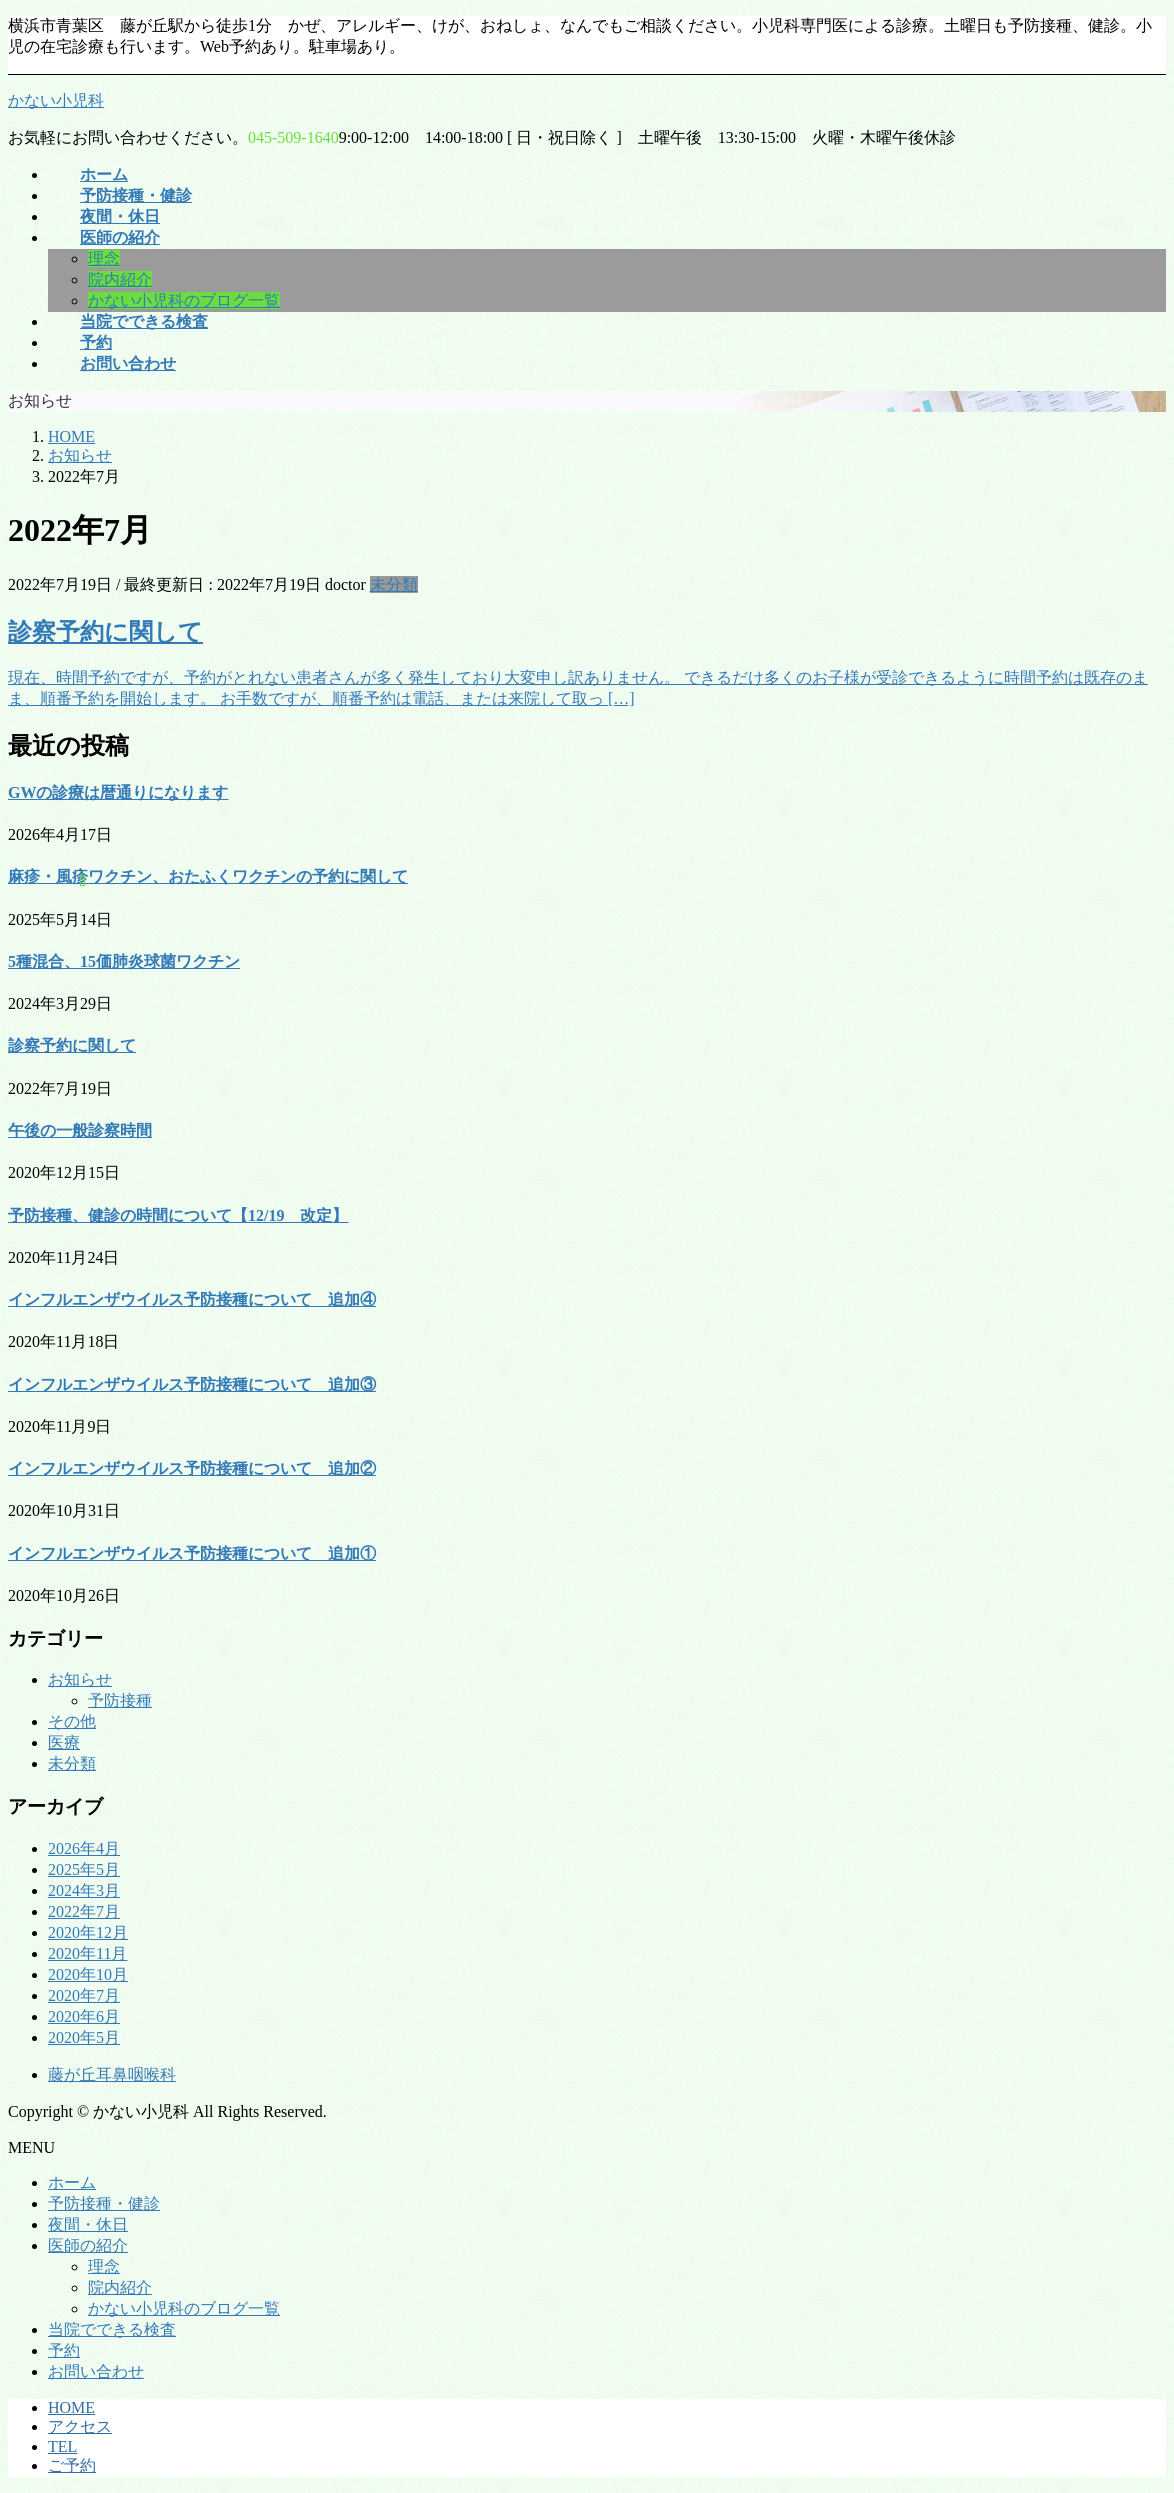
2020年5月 (84, 2037)
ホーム (72, 2182)
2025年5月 (84, 1869)
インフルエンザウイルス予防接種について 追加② (192, 1468)
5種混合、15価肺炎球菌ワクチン (124, 961)
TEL (62, 2446)
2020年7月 (84, 1995)
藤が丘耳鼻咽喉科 (112, 2074)
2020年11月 (87, 1953)
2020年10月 (88, 1974)
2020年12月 (88, 1932)
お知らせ (80, 1679)
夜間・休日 (88, 2224)
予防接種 (120, 1700)
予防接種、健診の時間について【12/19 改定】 (178, 1215)
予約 (64, 2350)
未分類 (394, 584)
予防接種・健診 (104, 2203)
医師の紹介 (88, 2245)
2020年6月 (84, 2016)
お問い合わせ (96, 2371)
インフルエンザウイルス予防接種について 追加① (192, 1553)
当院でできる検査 (112, 2329)
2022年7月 (84, 1911)
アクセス (80, 2426)
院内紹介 (120, 279)
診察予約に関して (105, 632)
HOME (71, 2407)
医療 (64, 1742)
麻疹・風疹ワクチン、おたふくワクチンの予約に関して (208, 876)
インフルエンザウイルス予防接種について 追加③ (192, 1384)
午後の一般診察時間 (80, 1130)
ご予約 (72, 2465)
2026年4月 (84, 1848)
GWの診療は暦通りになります (118, 792)
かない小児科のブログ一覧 (184, 300)
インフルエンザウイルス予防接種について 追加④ (192, 1299)
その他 (72, 1721)
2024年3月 (84, 1890)
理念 (104, 258)
